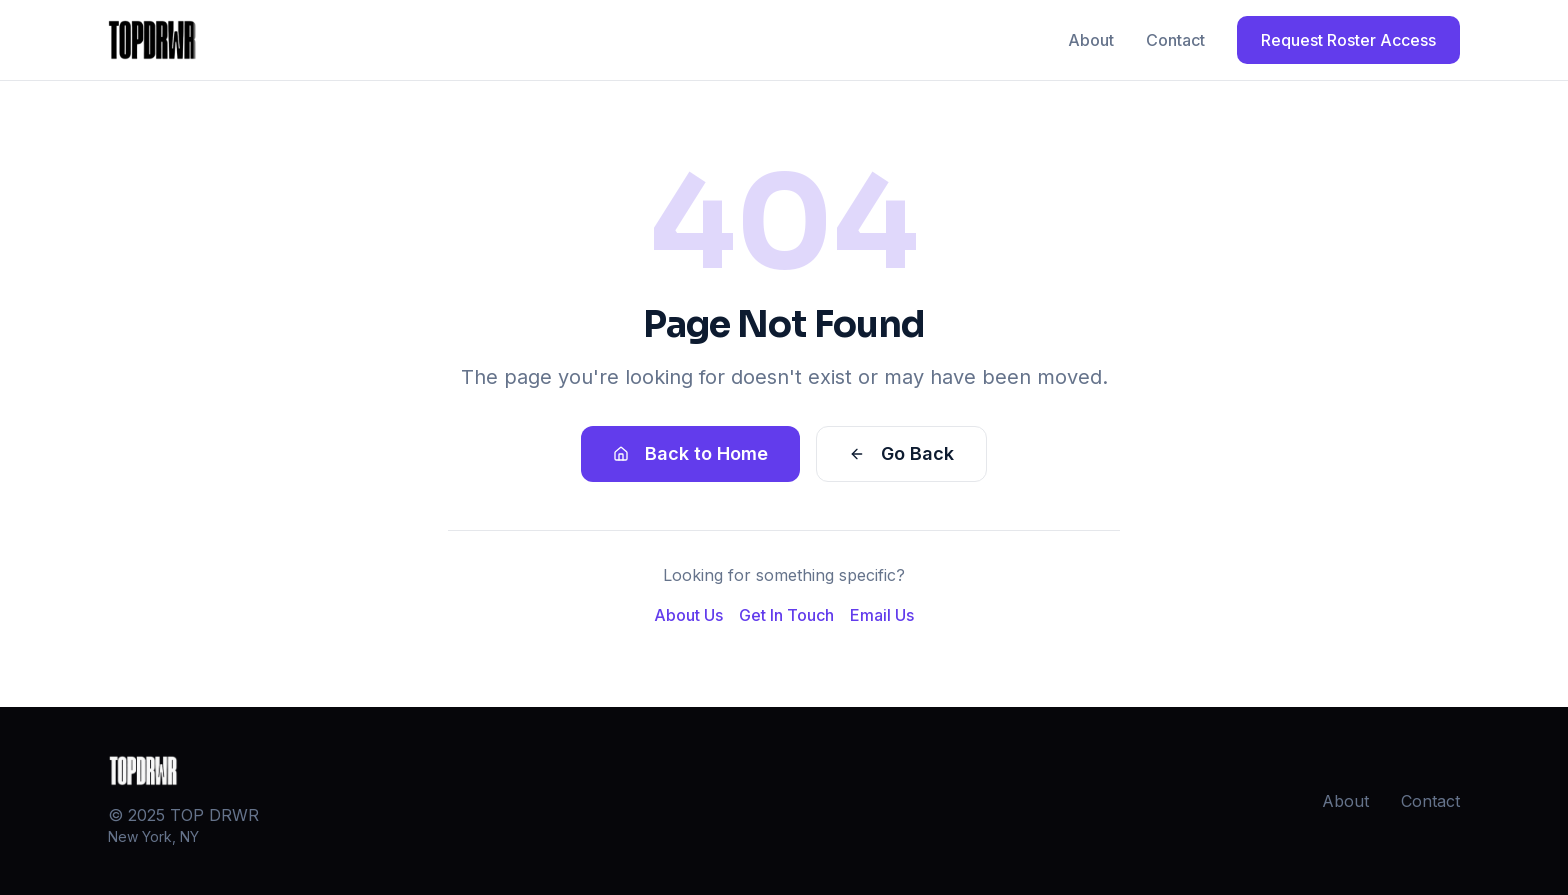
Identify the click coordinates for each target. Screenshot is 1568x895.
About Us (688, 615)
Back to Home (690, 453)
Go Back (901, 453)
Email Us (882, 615)
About (1091, 40)
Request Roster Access (1348, 40)
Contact (1175, 40)
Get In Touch (786, 615)
